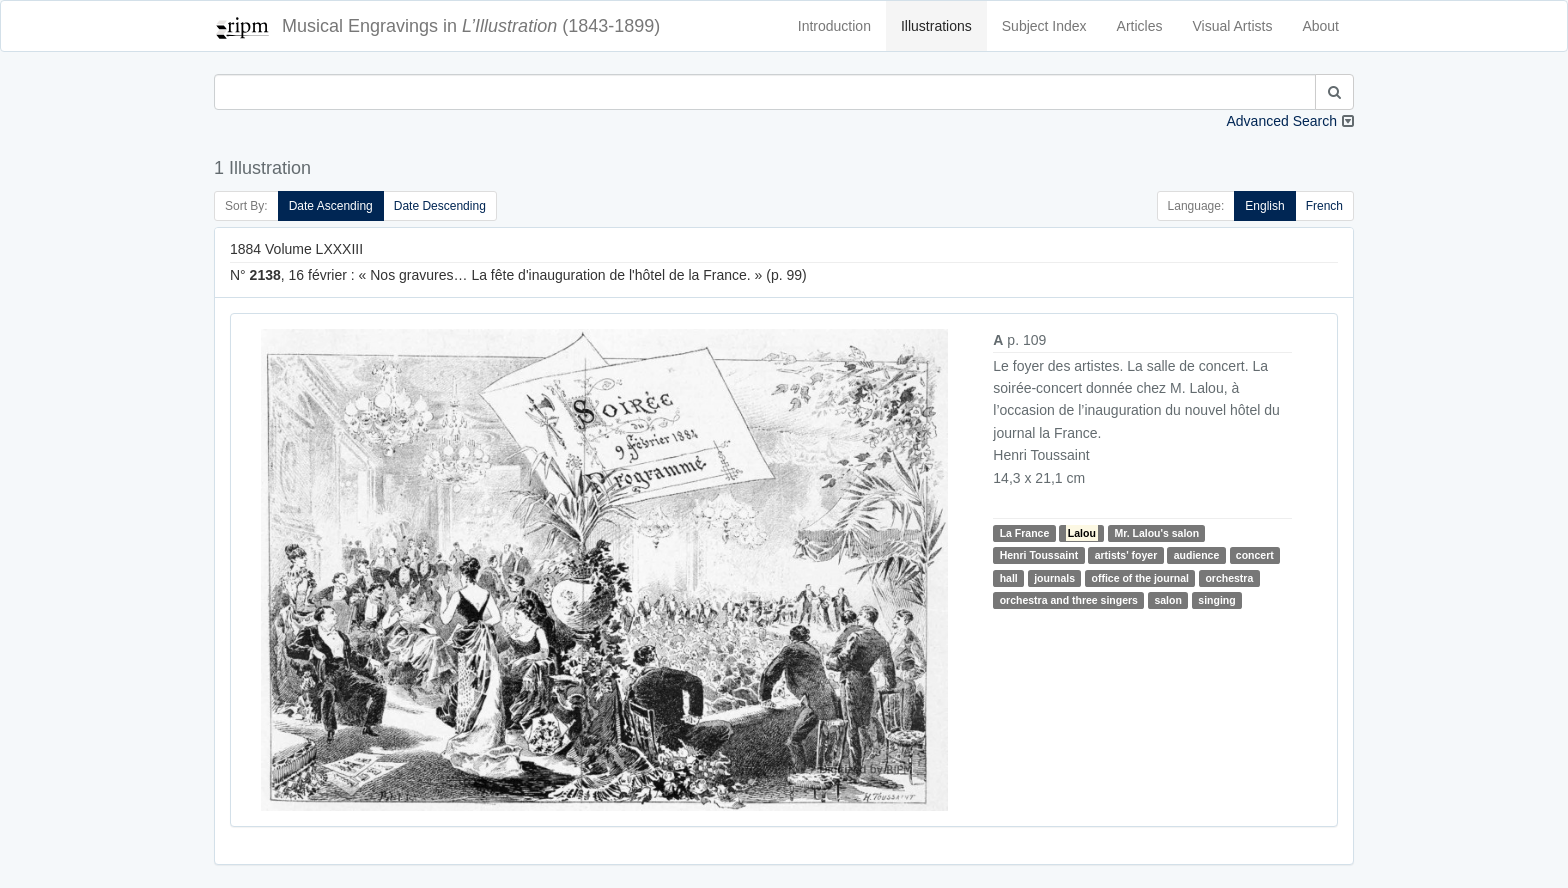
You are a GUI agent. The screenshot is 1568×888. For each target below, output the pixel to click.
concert (1255, 555)
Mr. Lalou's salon (1156, 533)
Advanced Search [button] (1281, 121)
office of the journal (1140, 578)
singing (1216, 600)
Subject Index (1044, 26)
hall (1009, 578)
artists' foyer (1126, 555)
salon (1167, 600)
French (1324, 206)
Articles (1140, 26)
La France (1025, 533)
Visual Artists (1233, 26)
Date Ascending (331, 206)
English (1264, 206)
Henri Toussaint (1039, 555)
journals (1054, 578)
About (1320, 26)
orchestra (1229, 578)
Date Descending (440, 206)
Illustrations (936, 26)
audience (1197, 555)
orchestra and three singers (1069, 600)
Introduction (834, 26)
